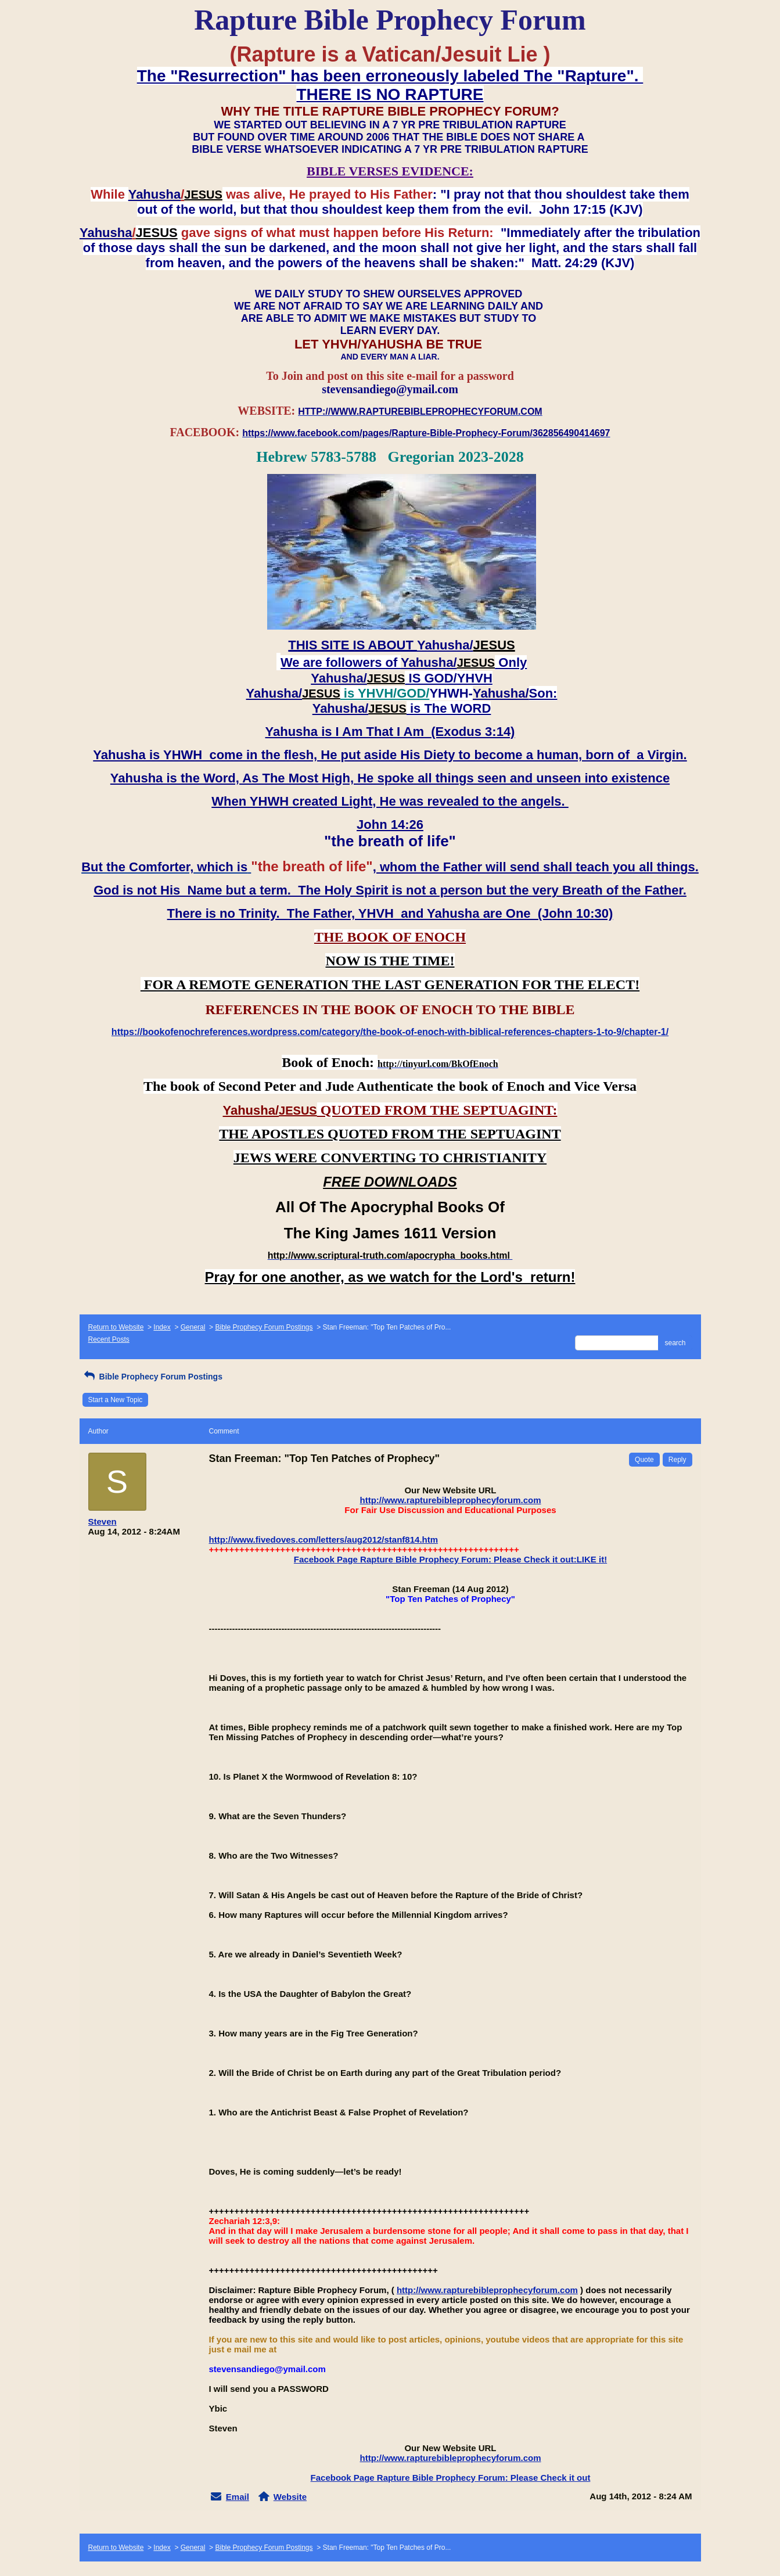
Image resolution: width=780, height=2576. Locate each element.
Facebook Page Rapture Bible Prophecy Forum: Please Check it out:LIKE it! (450, 1559)
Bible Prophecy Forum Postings (263, 1327)
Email (237, 2497)
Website (290, 2497)
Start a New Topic (115, 1400)
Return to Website (116, 1327)
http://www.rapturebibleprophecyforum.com (450, 1500)
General (193, 1327)
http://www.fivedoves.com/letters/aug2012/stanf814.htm (323, 1539)
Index (161, 1327)
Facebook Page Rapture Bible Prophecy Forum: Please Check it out (451, 2477)
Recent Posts (109, 1339)
